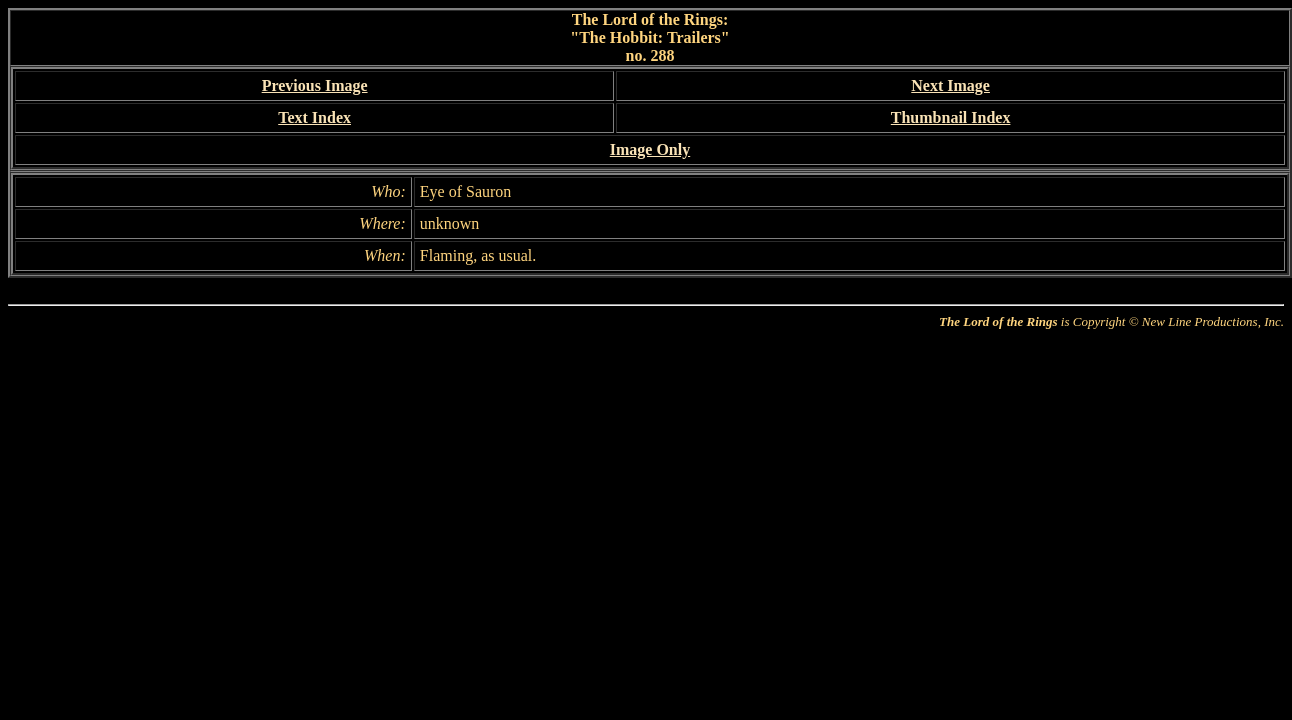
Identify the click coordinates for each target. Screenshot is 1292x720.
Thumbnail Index (951, 117)
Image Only (650, 149)
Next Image (950, 85)
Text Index (314, 117)
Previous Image (315, 85)
